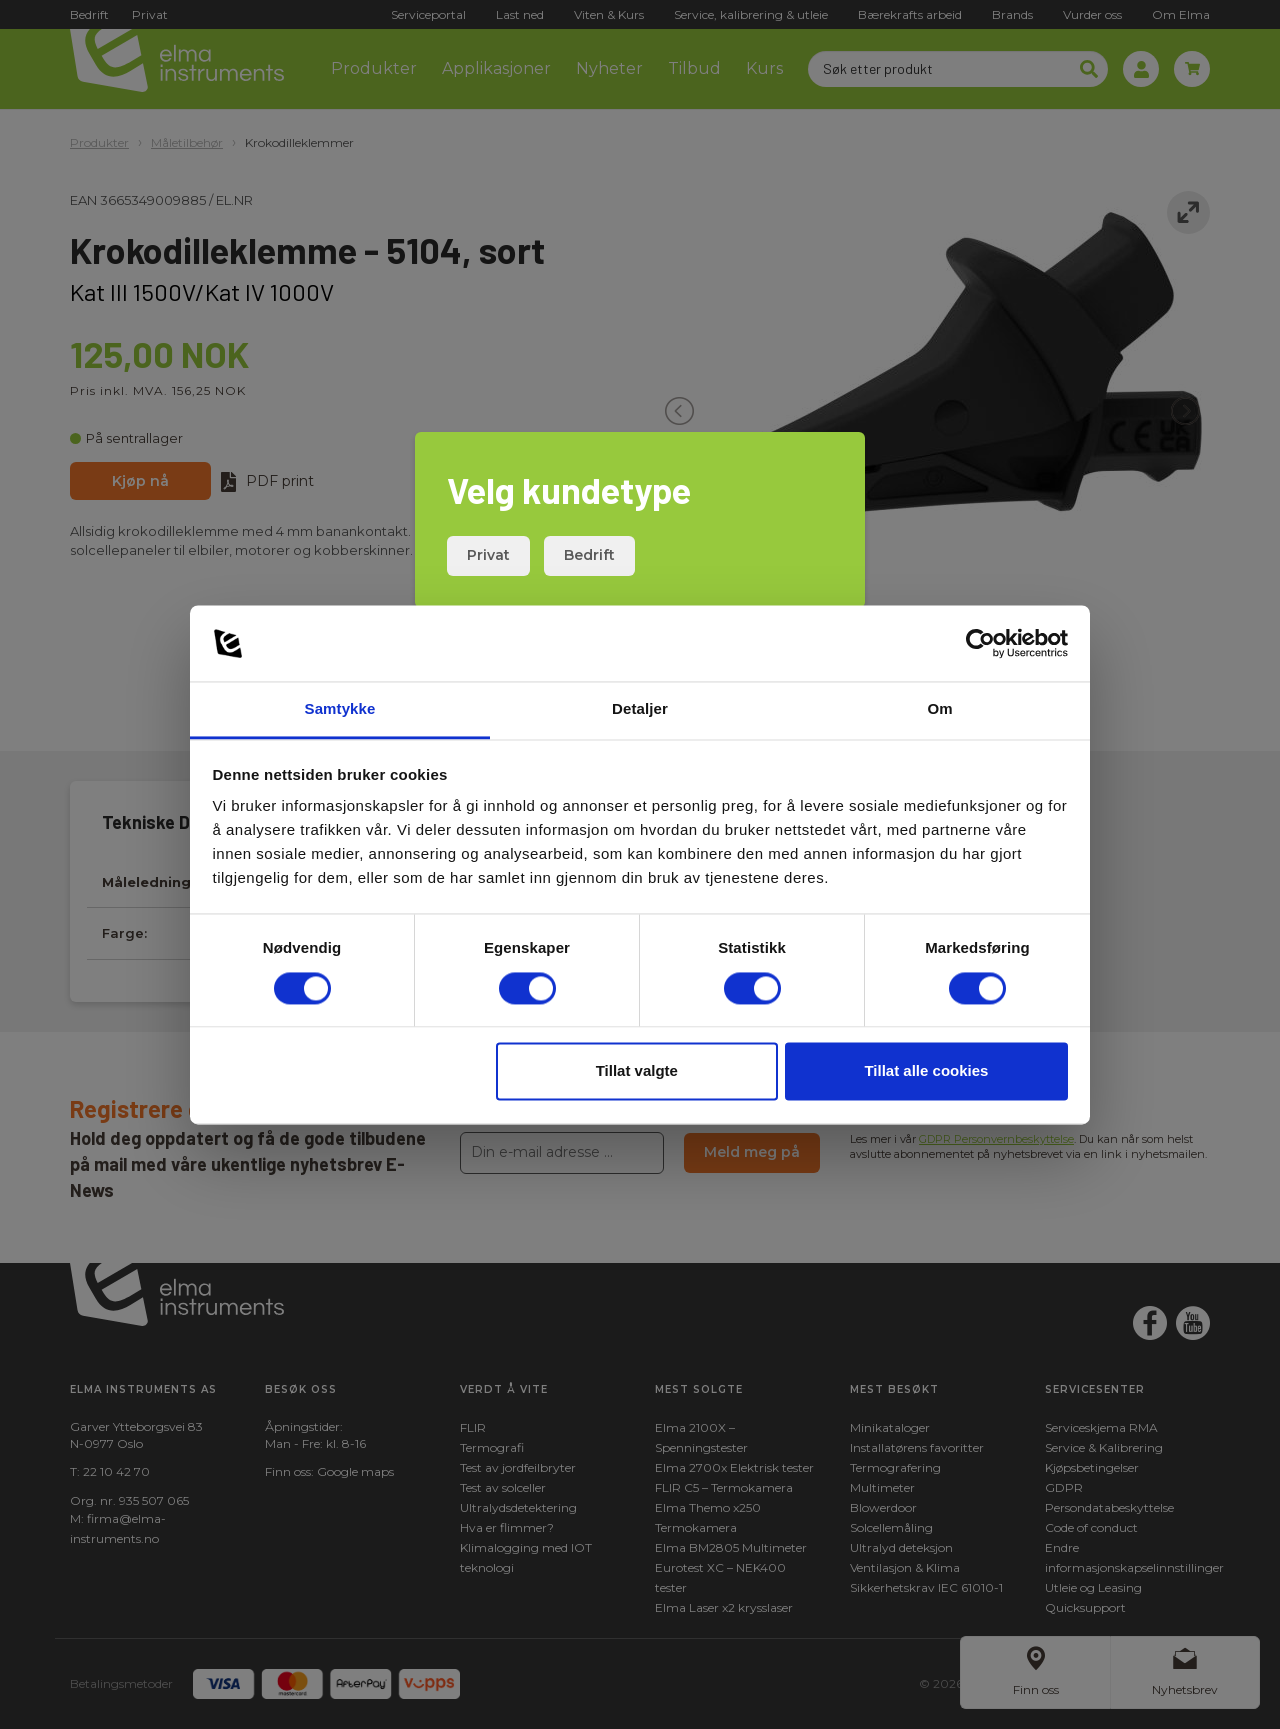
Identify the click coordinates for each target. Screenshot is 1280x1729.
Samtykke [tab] (340, 709)
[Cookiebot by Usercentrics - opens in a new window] (980, 643)
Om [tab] (939, 709)
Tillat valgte (637, 1071)
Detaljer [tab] (640, 709)
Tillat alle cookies (926, 1071)
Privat (488, 555)
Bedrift (589, 555)
